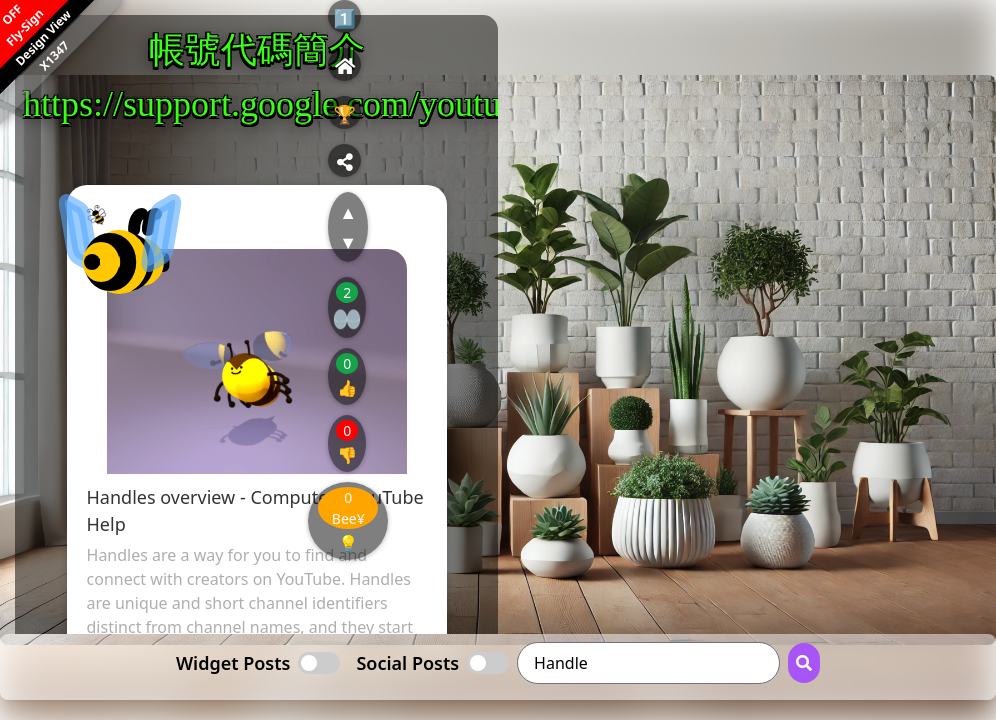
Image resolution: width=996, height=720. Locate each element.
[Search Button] (804, 663)
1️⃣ (345, 18)
